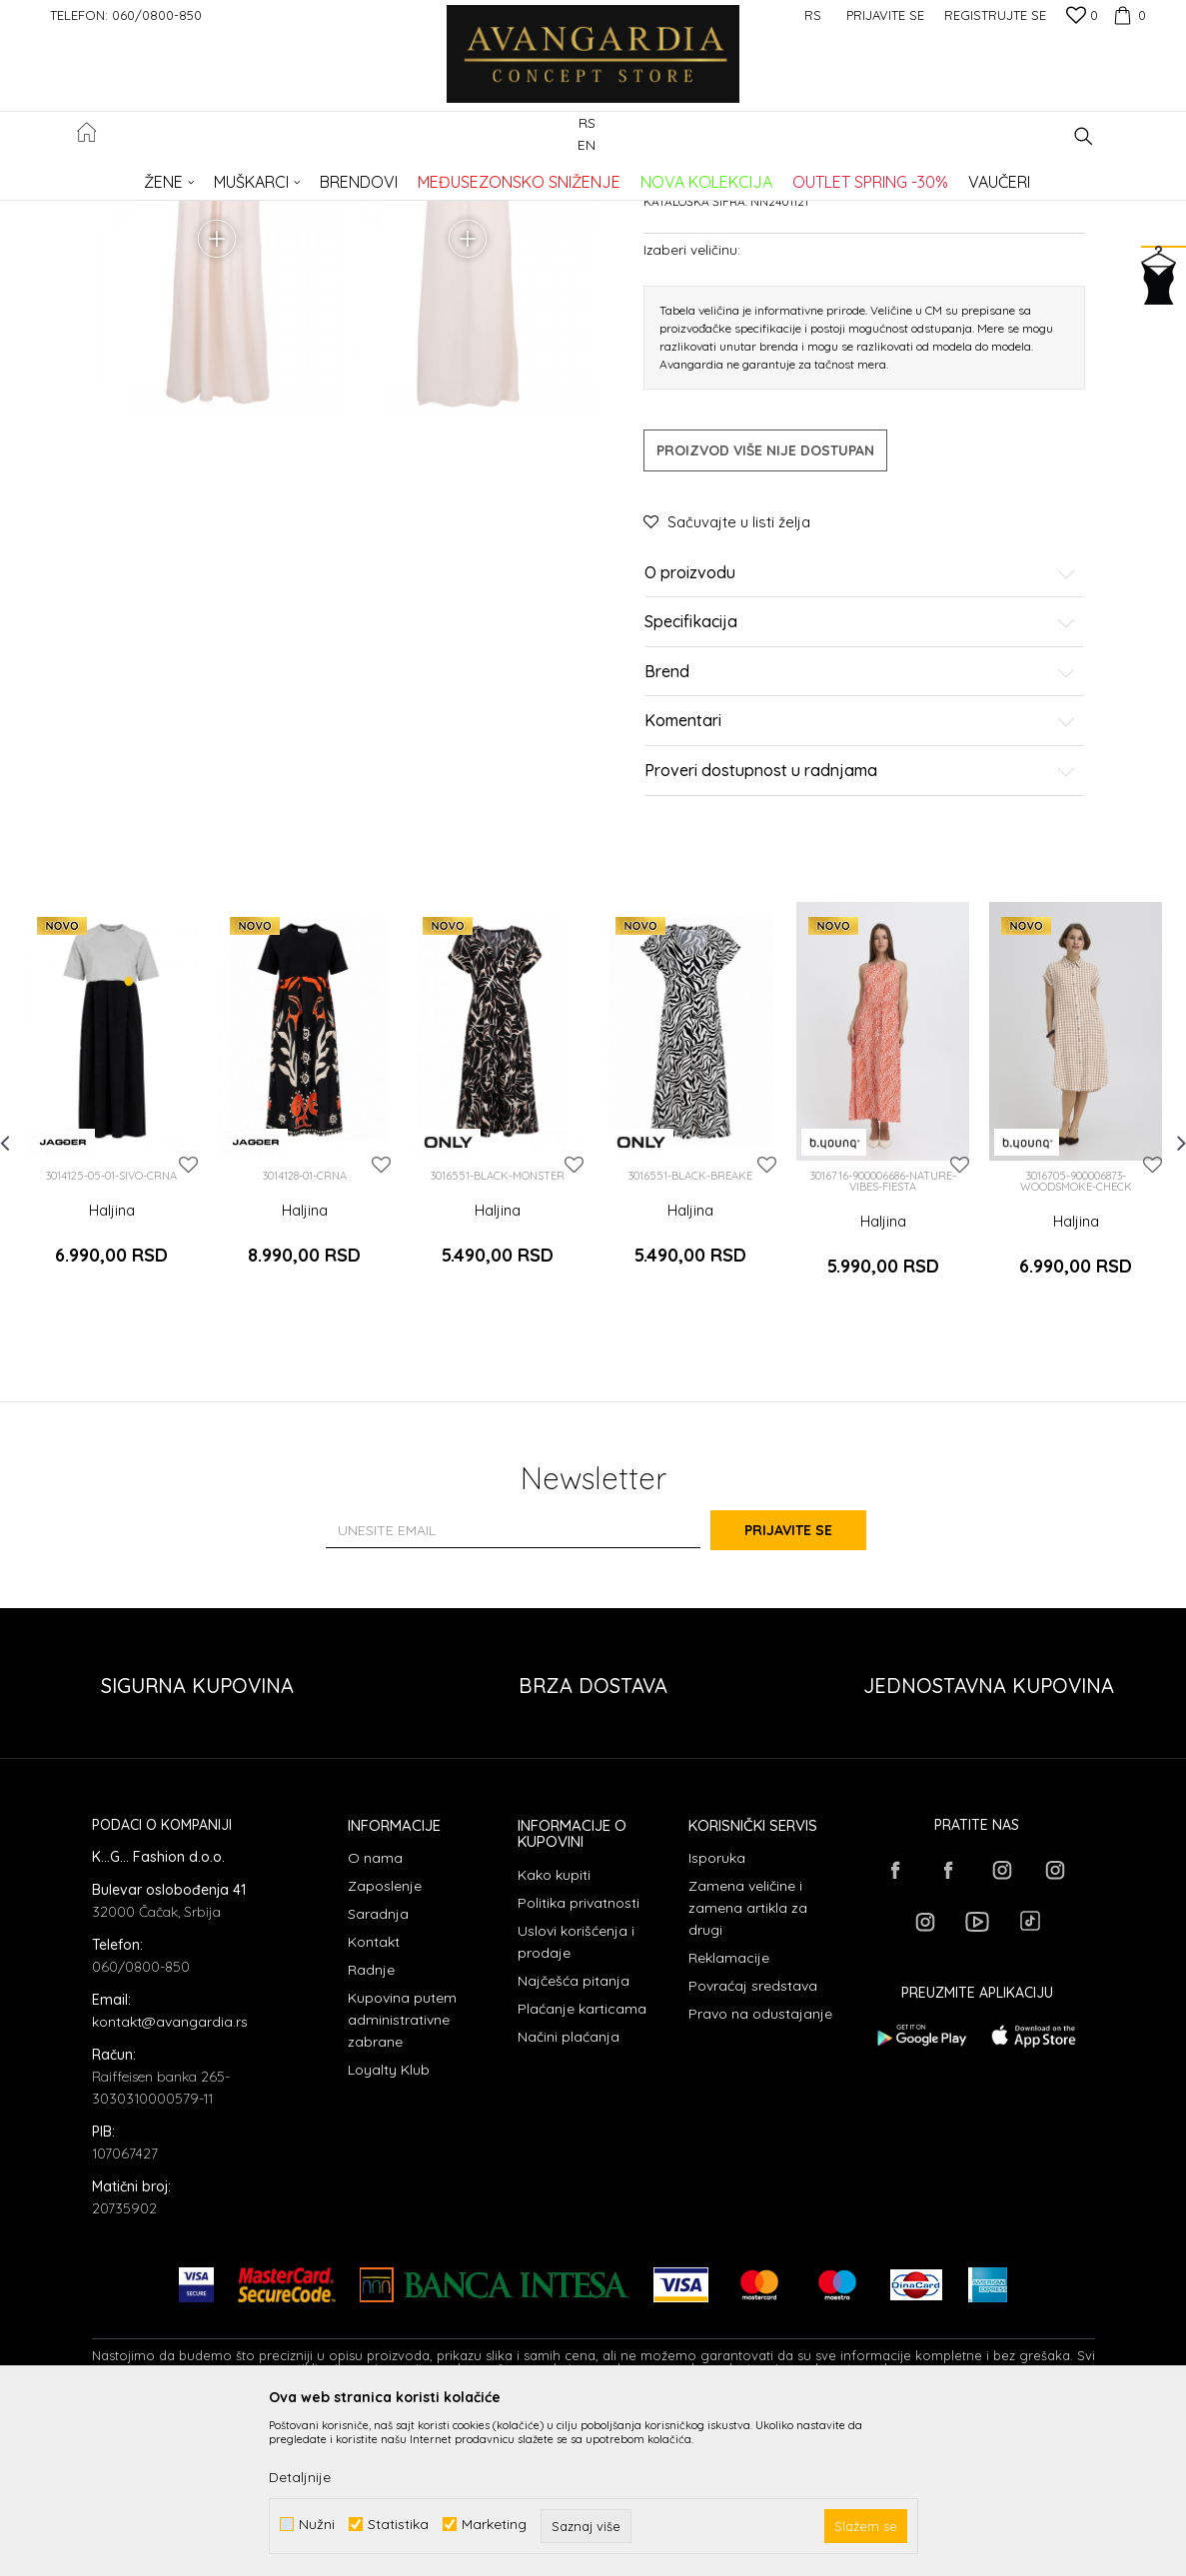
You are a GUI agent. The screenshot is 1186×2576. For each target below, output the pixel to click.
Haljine (417, 175)
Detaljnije (300, 2477)
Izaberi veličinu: (691, 427)
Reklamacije (728, 2116)
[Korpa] (1127, 15)
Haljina (112, 1388)
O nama (375, 2016)
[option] (111, 1279)
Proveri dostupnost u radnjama (860, 949)
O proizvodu (860, 751)
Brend (860, 850)
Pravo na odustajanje (760, 2171)
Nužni (317, 2524)
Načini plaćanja (568, 2193)
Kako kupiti (554, 2032)
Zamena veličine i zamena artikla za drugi (747, 2066)
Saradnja (378, 2072)
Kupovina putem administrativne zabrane (402, 2177)
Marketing (494, 2524)
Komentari (860, 900)
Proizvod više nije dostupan (765, 628)
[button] (1083, 136)
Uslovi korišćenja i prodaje (576, 2099)
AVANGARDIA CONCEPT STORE (177, 175)
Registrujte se (995, 15)
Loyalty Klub (389, 2227)
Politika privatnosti (578, 2060)
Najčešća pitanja (573, 2138)
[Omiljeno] (1082, 17)
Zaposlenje (385, 2044)
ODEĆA (362, 175)
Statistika (398, 2524)
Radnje (371, 2128)
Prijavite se (812, 1687)
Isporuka (716, 2016)
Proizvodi (302, 175)
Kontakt (374, 2100)
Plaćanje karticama (582, 2165)
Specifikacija (860, 801)
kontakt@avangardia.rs (170, 2179)
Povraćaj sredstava (752, 2143)
